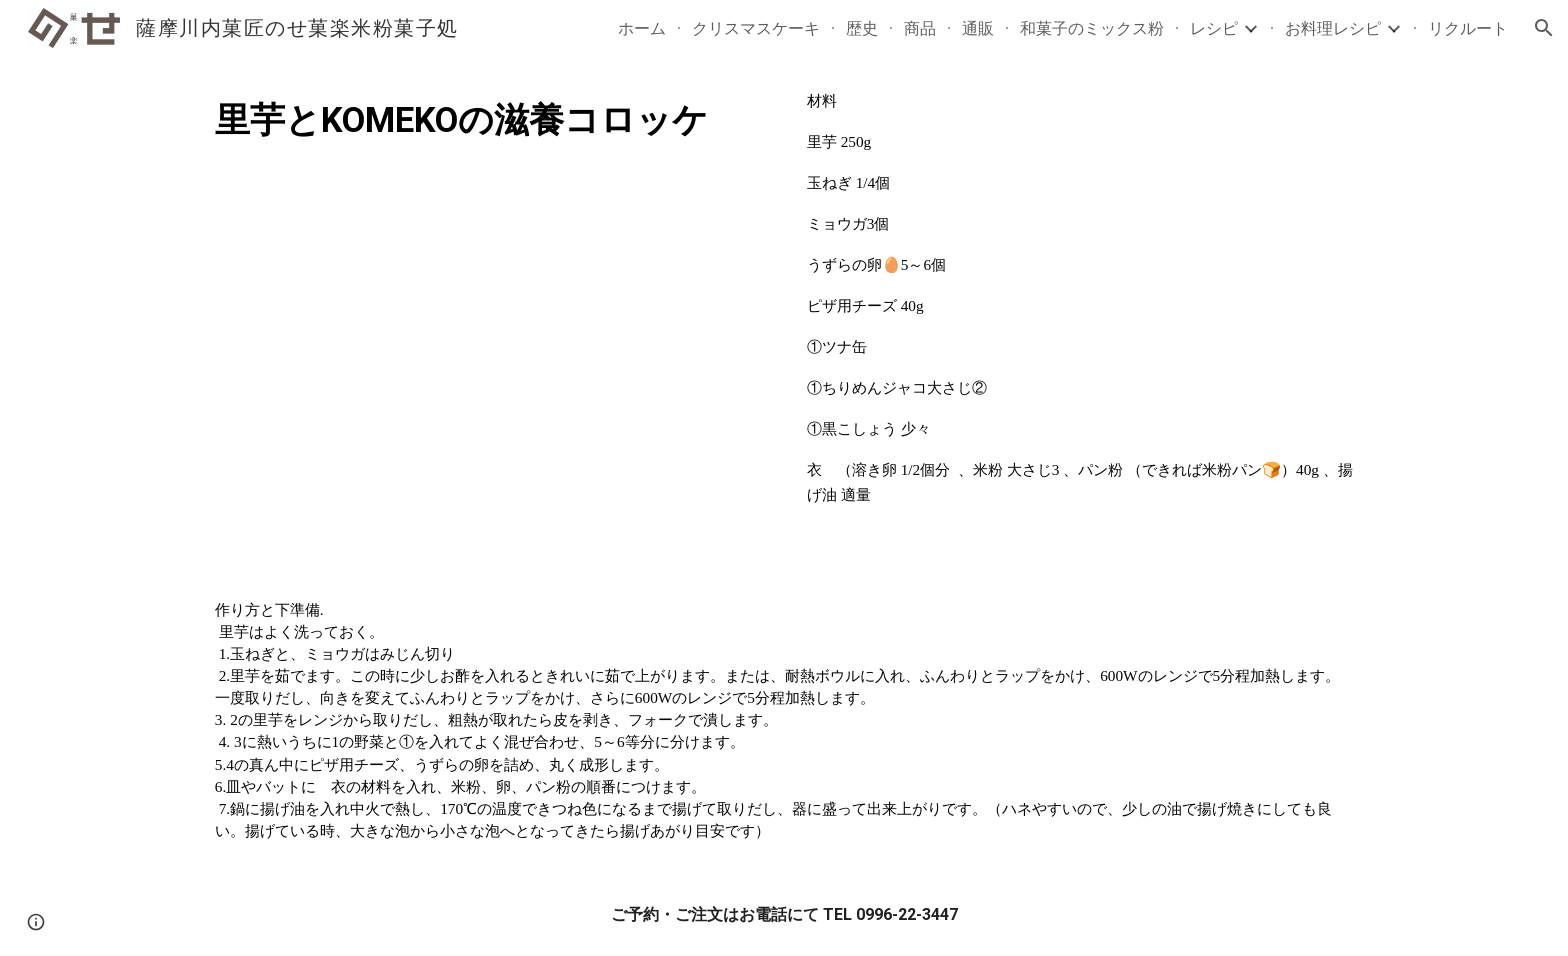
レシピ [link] (1214, 28)
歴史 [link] (862, 28)
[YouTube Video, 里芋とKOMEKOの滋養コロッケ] (488, 351)
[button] (1544, 28)
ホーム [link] (642, 28)
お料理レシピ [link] (1333, 28)
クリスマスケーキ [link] (756, 28)
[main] (488, 120)
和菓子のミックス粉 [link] (1092, 28)
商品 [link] (920, 28)
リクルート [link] (1468, 28)
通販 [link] (978, 28)
